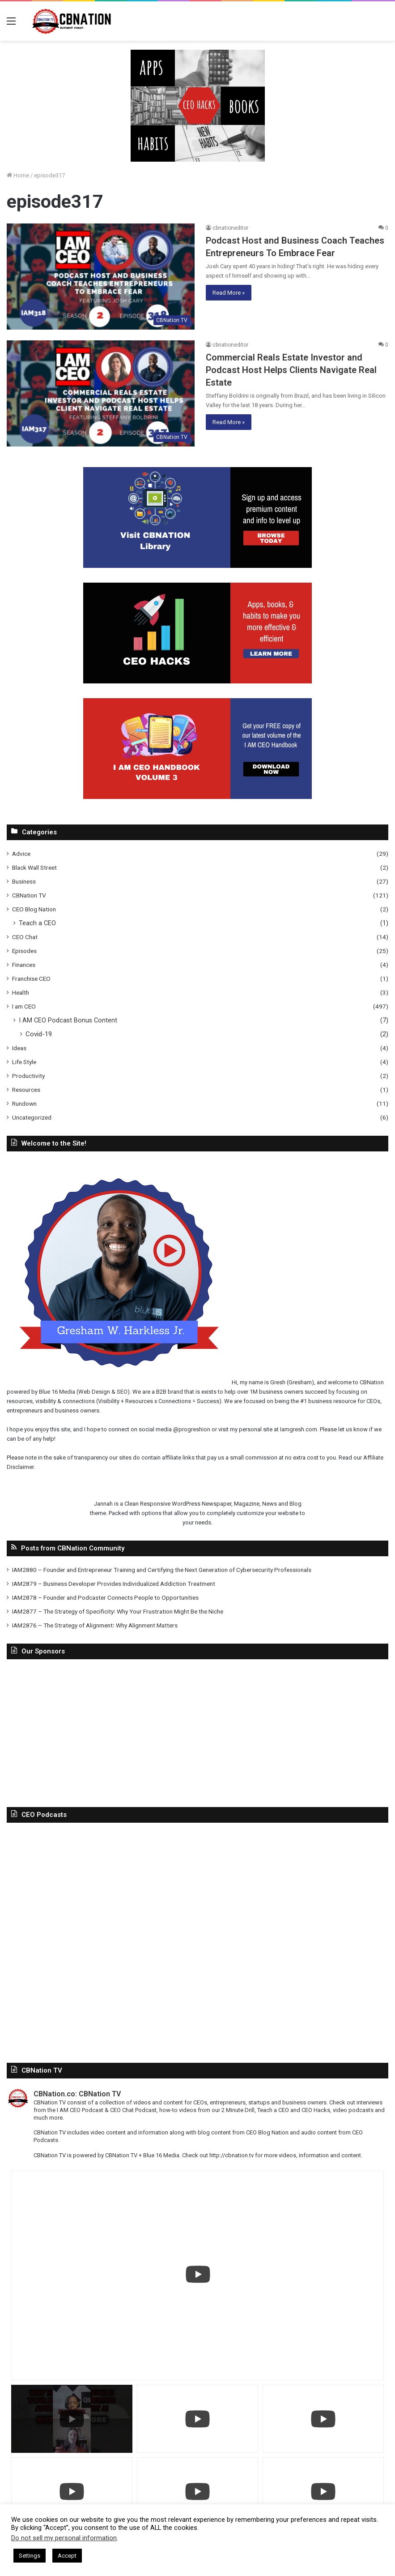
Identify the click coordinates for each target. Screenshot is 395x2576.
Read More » (228, 292)
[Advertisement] (197, 1731)
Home (18, 175)
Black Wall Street (34, 867)
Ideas (19, 1048)
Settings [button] (29, 2555)
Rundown (24, 1103)
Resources (26, 1089)
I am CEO (24, 1006)
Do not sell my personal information (64, 2538)
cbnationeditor (230, 228)
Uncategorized (31, 1117)
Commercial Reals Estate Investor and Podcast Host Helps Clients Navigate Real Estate (291, 370)
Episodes (24, 950)
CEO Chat (25, 936)
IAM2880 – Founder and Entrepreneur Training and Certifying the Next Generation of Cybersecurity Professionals (161, 1569)
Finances (23, 964)
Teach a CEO (37, 923)
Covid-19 (38, 1034)
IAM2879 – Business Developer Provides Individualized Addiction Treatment (113, 1583)
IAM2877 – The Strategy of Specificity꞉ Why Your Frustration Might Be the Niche (117, 1611)
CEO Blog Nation (34, 909)
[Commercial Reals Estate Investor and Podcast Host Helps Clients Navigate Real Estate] (101, 393)
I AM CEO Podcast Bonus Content (68, 1020)
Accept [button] (67, 2555)
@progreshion (191, 1429)
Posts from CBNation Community (72, 1548)
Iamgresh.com (298, 1429)
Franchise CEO (31, 978)
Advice (21, 853)
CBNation (372, 1382)
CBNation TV (29, 895)
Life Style (24, 1061)
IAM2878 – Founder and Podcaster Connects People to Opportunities (105, 1597)
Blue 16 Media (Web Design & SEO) (84, 1391)
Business (24, 881)
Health (20, 992)
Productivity (28, 1075)
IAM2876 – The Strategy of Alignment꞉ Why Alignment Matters (95, 1625)
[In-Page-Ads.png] (198, 105)
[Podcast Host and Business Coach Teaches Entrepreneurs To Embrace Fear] (101, 276)
